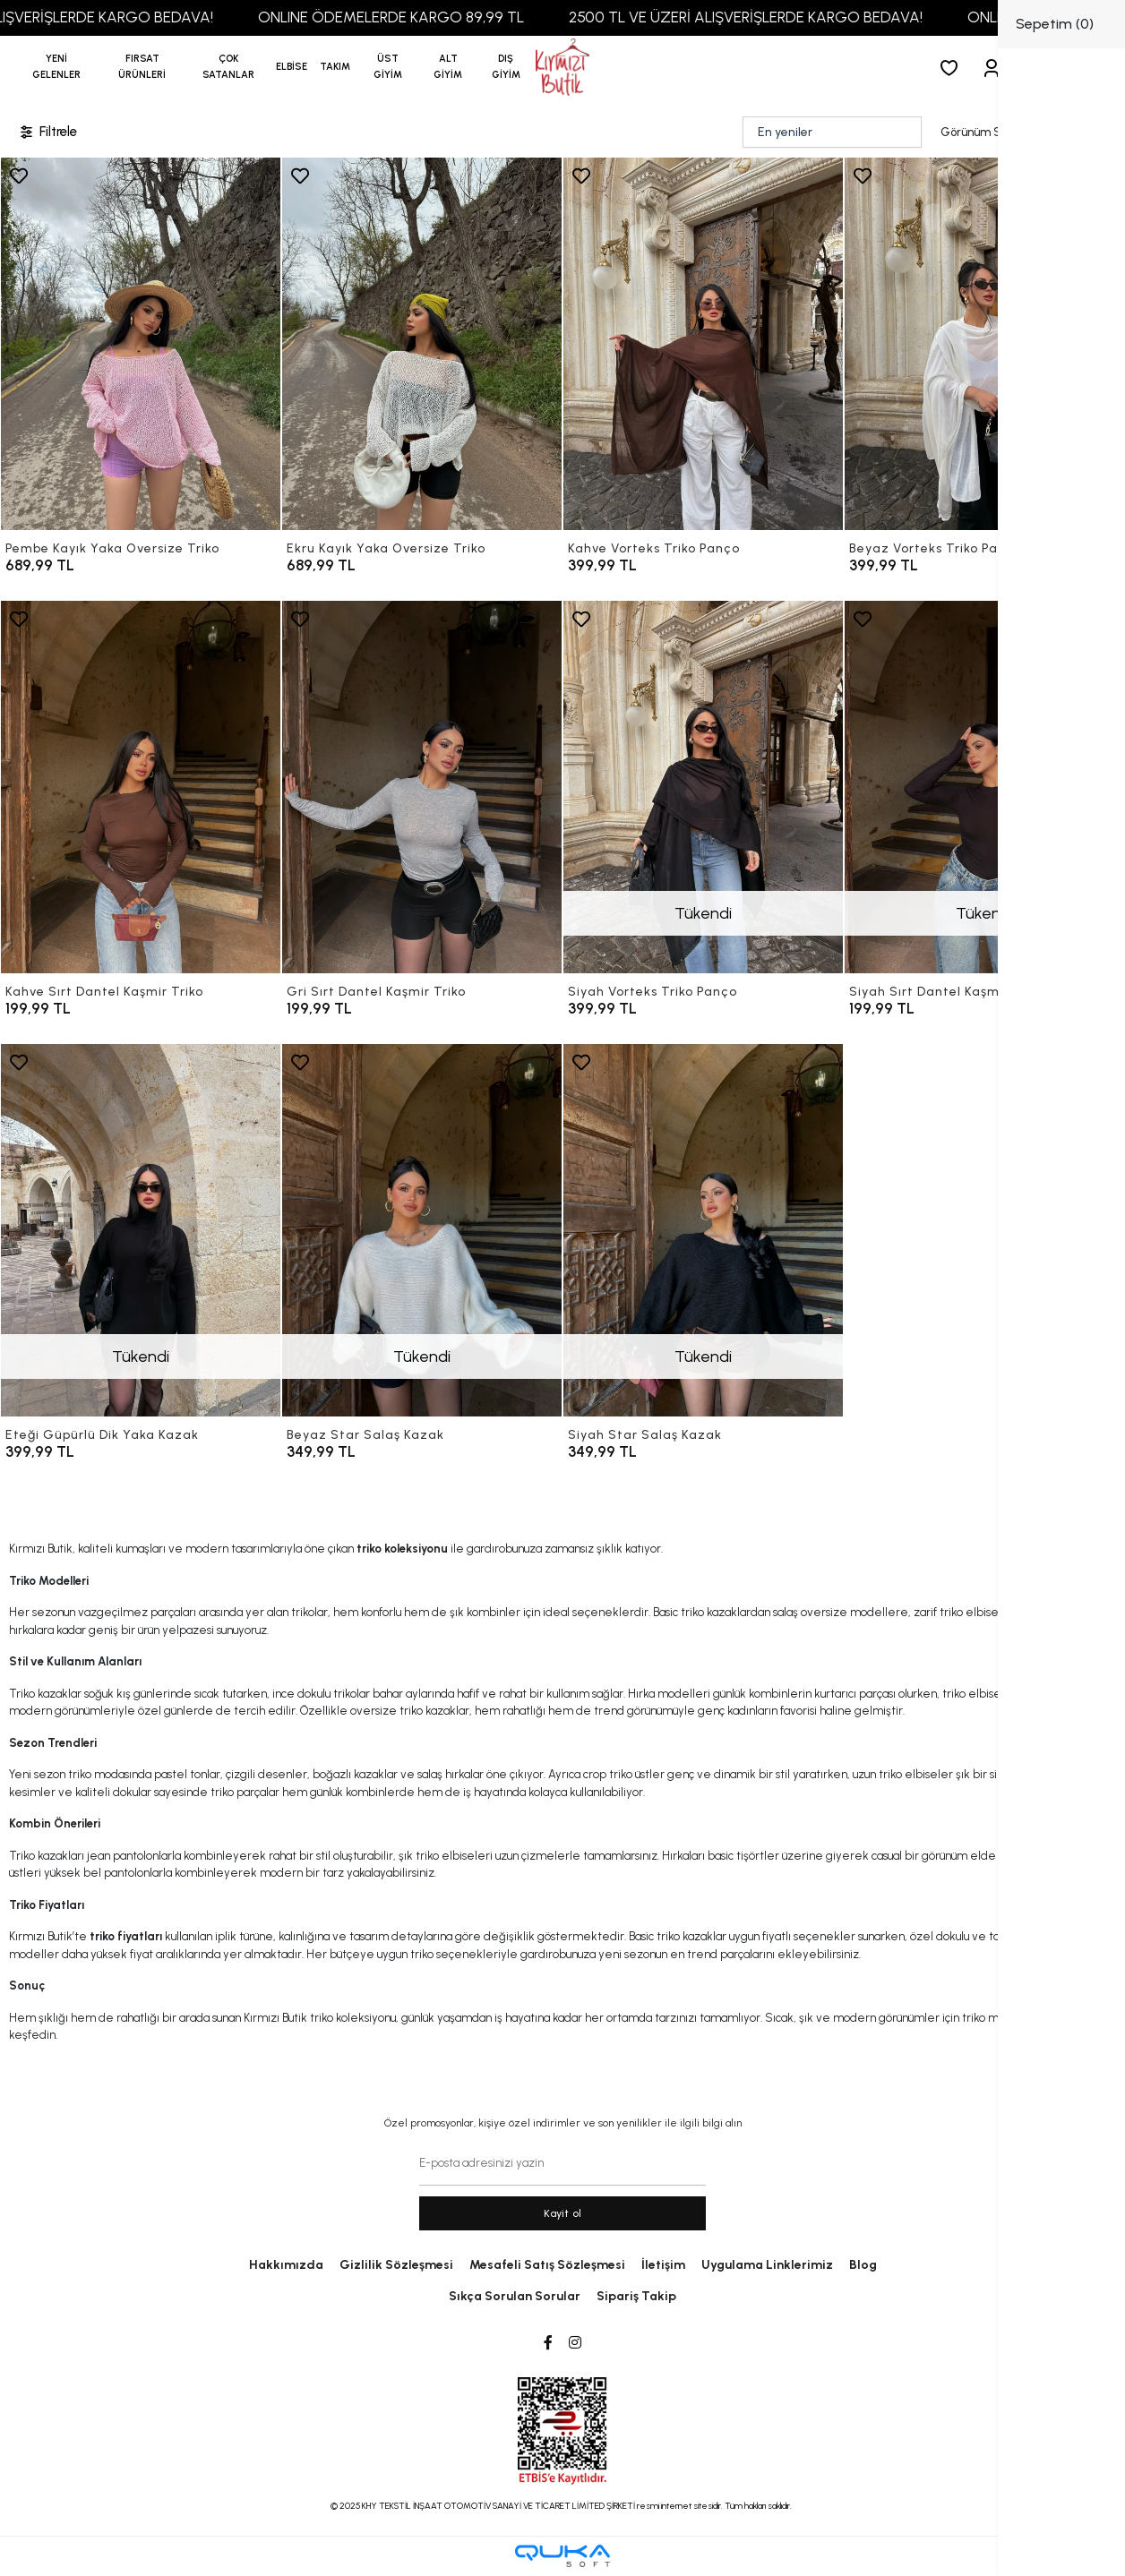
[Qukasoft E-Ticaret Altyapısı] (562, 2556)
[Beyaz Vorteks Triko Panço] (984, 344)
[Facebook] (548, 2343)
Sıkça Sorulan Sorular (514, 2296)
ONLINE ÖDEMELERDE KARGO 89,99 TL (424, 17)
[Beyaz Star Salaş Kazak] (422, 1230)
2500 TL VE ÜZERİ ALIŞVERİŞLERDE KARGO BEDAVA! (779, 17)
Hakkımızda (286, 2264)
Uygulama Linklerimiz (767, 2264)
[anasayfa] (562, 68)
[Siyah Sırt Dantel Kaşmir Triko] (984, 787)
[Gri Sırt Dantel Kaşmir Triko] (422, 787)
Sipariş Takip (636, 2296)
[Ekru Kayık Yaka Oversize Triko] (422, 344)
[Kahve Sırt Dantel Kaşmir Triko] (140, 787)
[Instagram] (575, 2343)
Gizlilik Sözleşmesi (396, 2264)
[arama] (1079, 67)
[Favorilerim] (952, 67)
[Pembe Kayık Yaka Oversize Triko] (140, 344)
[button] (142, 67)
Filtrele (47, 132)
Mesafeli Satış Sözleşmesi (547, 2264)
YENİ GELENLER (56, 67)
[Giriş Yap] (995, 67)
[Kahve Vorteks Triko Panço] (703, 344)
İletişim (663, 2264)
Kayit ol (563, 2213)
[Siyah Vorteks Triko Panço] (703, 787)
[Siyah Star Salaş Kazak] (703, 1230)
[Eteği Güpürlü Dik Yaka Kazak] (140, 1230)
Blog (863, 2264)
